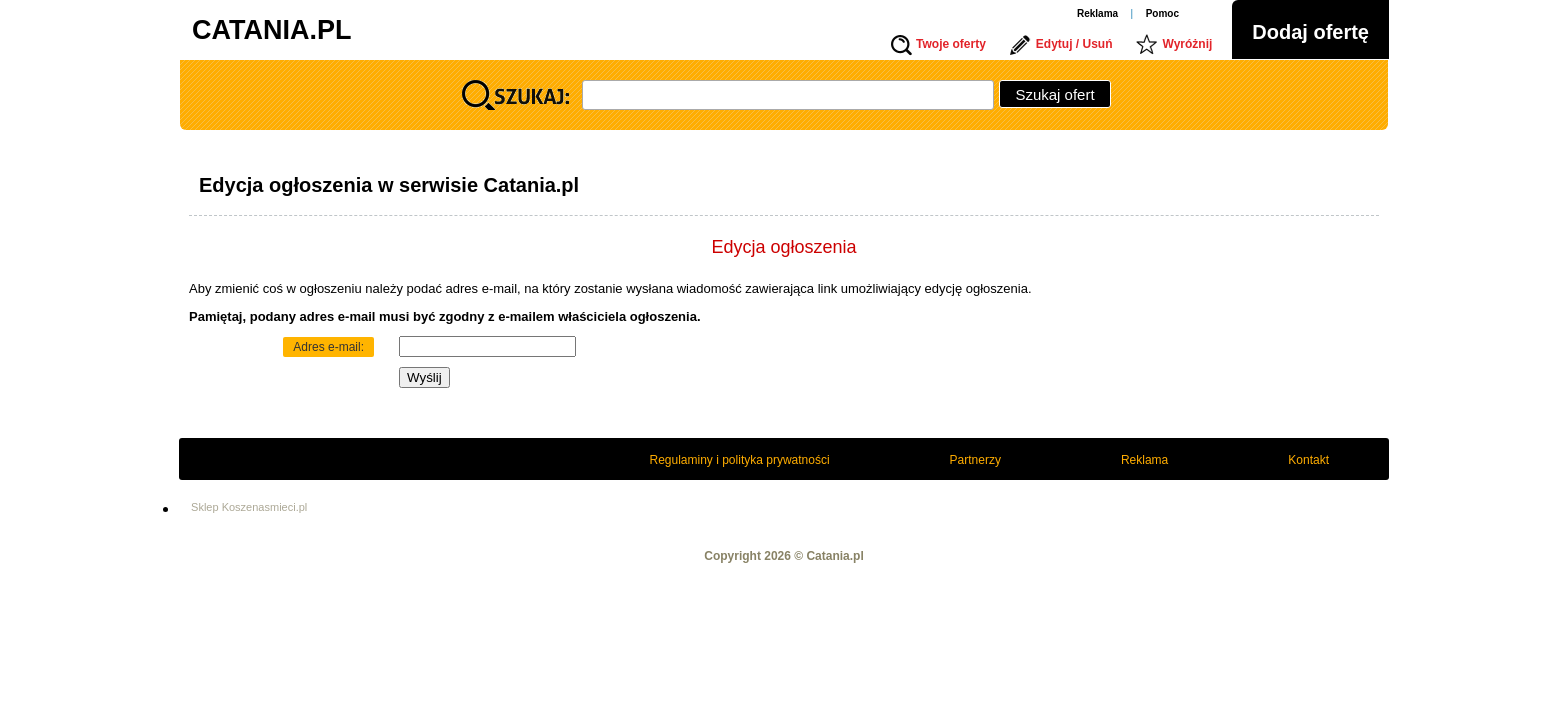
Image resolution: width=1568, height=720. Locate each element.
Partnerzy (975, 460)
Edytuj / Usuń (1074, 44)
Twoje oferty (951, 44)
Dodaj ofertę (1310, 32)
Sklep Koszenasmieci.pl (249, 507)
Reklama (1097, 13)
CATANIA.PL (271, 30)
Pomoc (1162, 13)
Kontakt (1308, 460)
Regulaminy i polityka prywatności (740, 460)
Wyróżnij (1188, 44)
